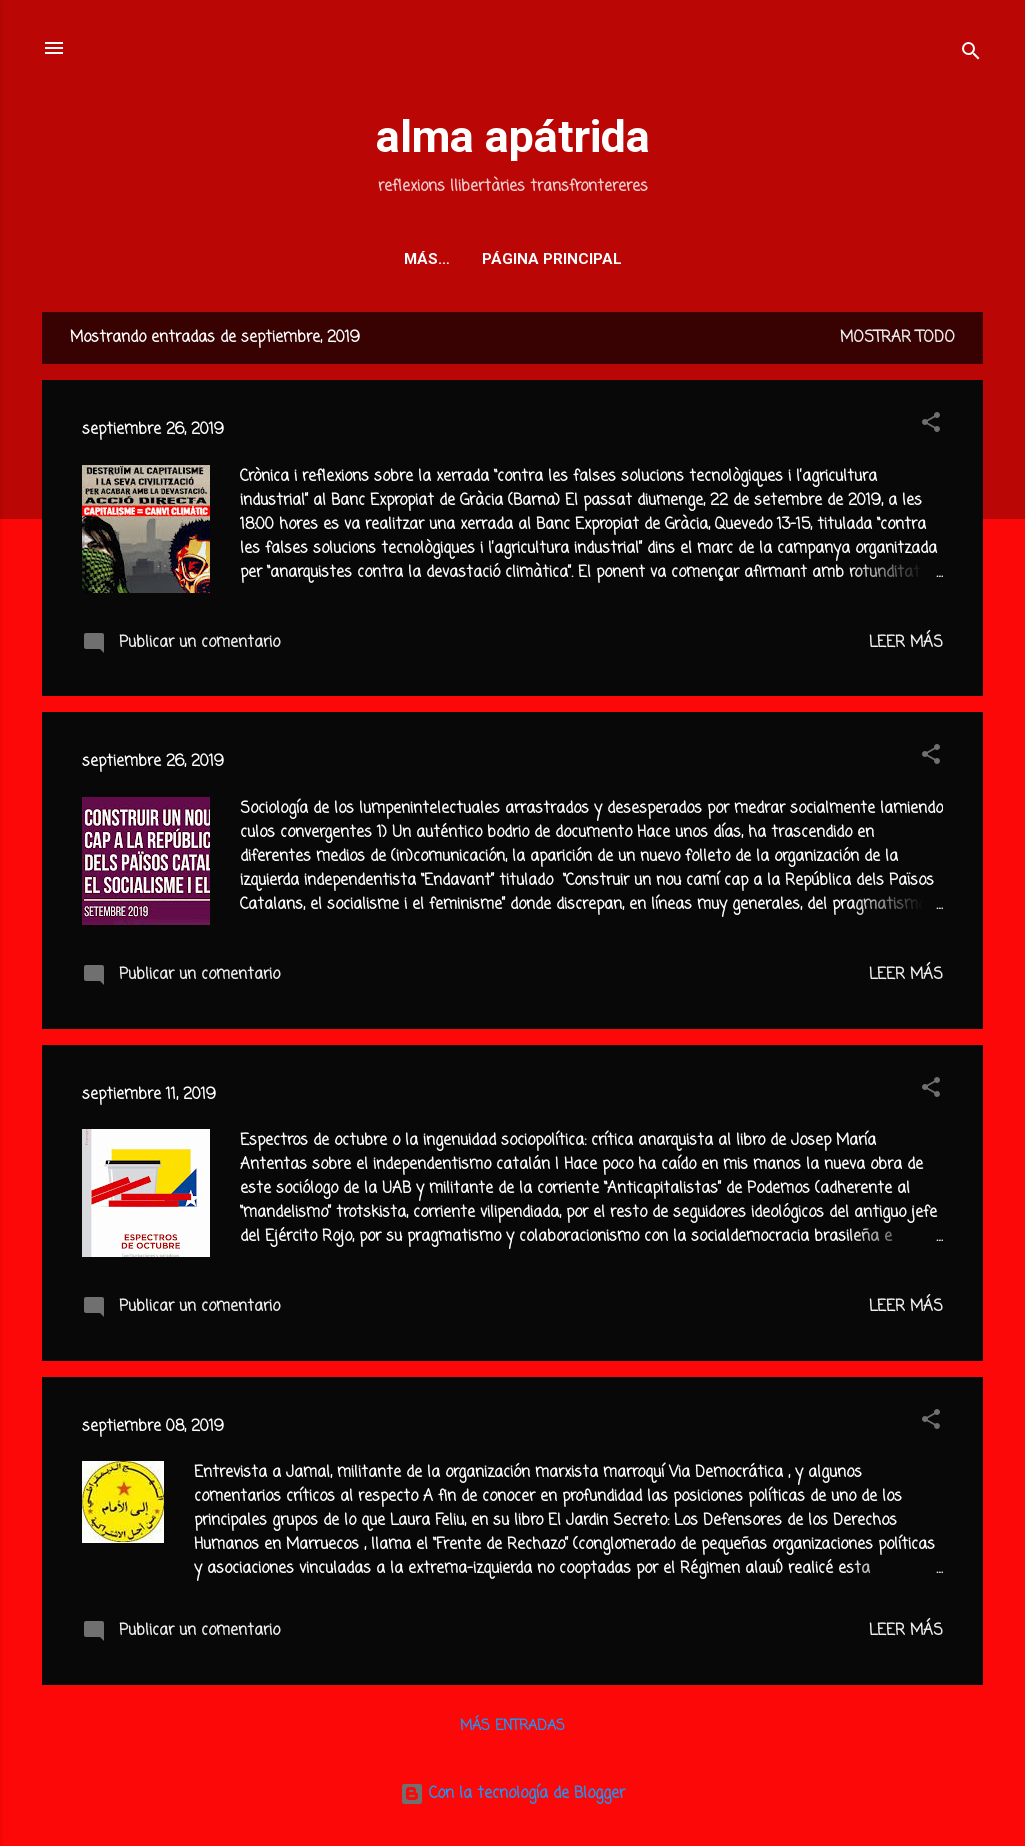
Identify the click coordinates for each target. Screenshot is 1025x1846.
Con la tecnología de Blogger (512, 1794)
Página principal (513, 259)
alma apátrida (513, 136)
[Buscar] (971, 54)
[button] (931, 426)
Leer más (906, 643)
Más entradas (512, 1726)
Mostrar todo (897, 338)
